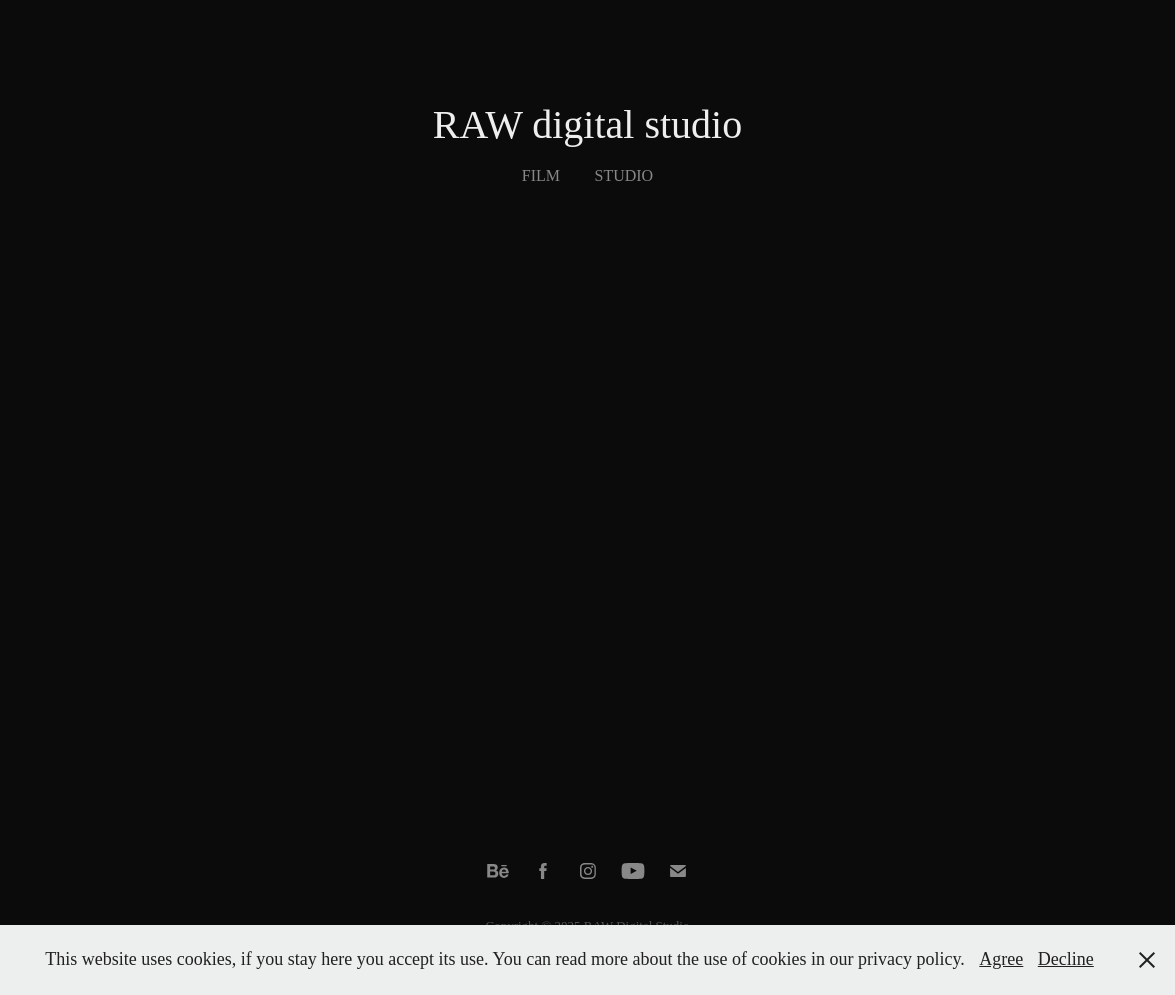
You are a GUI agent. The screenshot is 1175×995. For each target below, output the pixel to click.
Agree (1001, 959)
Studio (624, 175)
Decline (1066, 959)
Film (541, 175)
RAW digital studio (587, 124)
